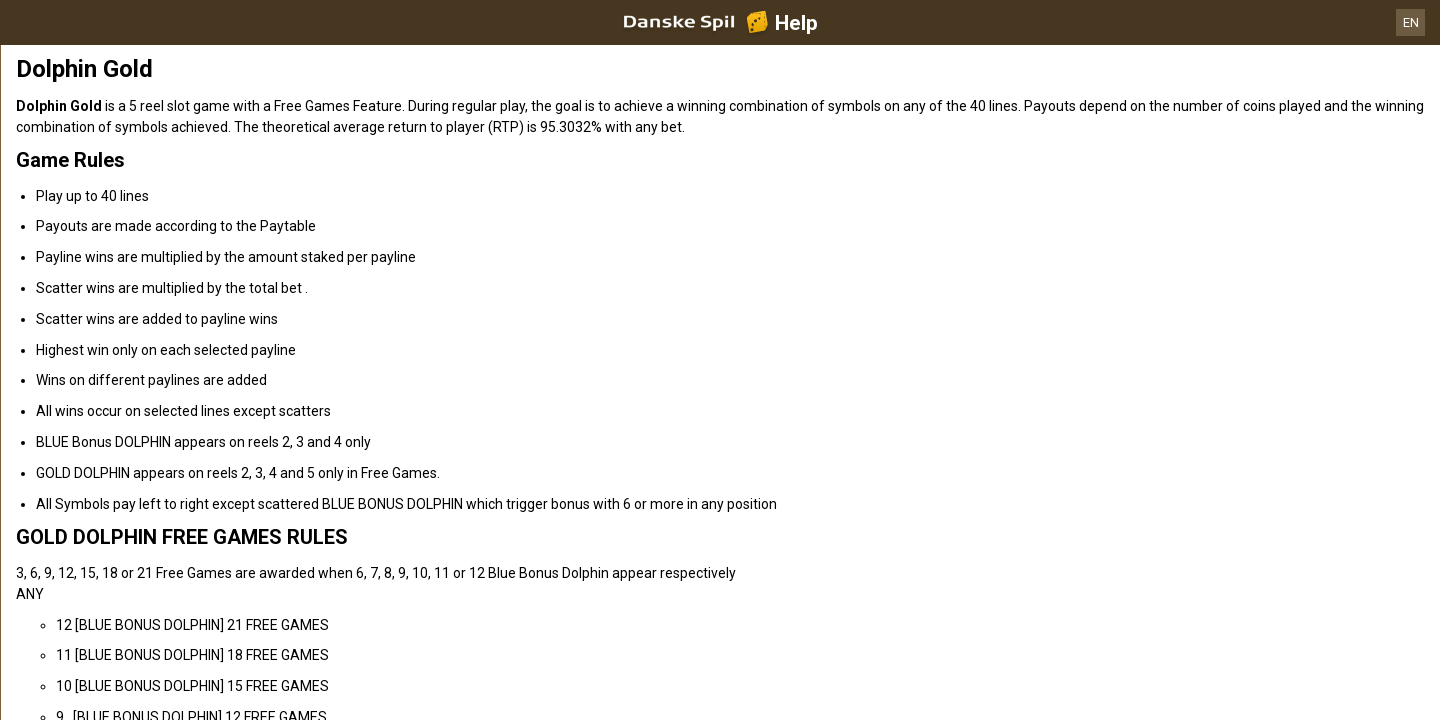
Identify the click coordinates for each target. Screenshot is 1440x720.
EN (1411, 22)
